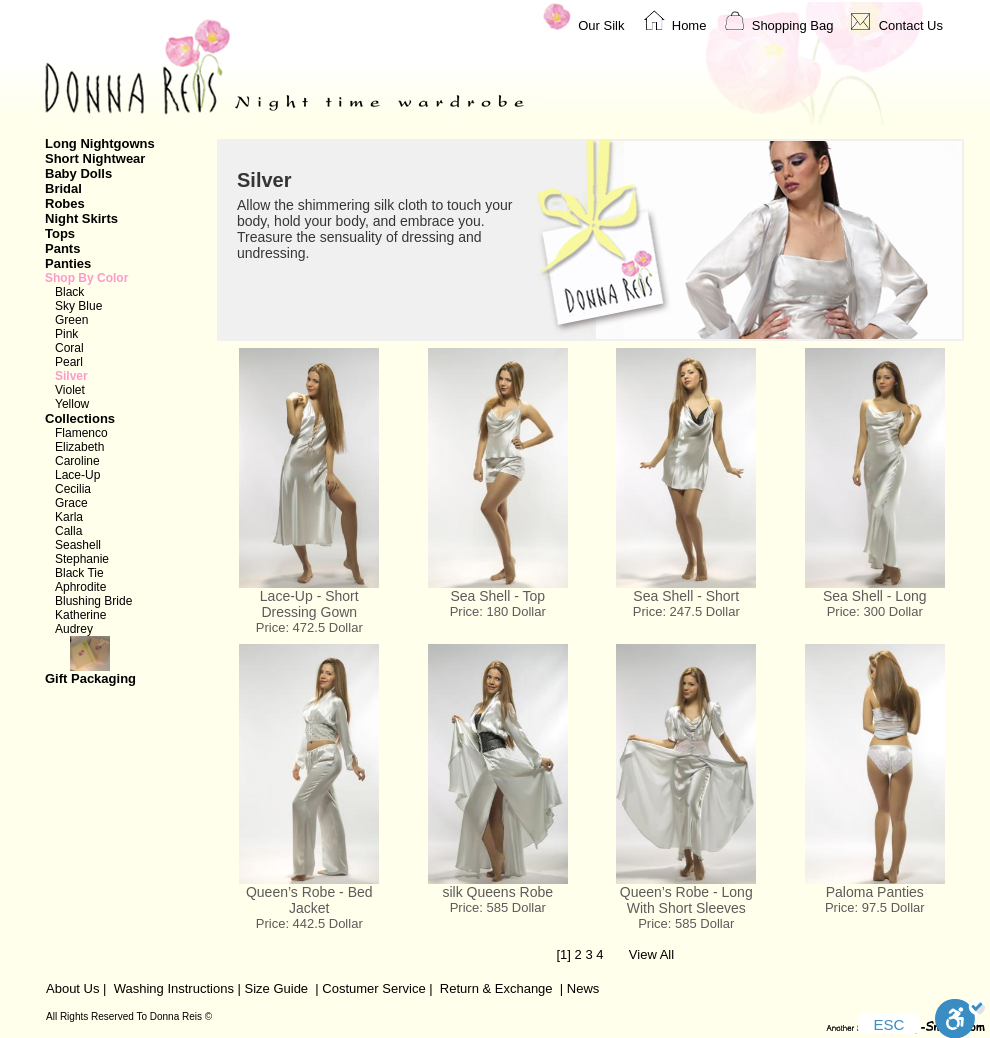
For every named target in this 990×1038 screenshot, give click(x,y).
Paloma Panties (875, 892)
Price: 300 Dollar (875, 611)
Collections (80, 418)
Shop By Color (86, 278)
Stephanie (82, 559)
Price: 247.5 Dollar (686, 611)
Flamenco (81, 433)
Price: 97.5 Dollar (875, 907)
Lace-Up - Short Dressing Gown (309, 604)
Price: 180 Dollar (498, 611)
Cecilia (73, 489)
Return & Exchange (496, 988)
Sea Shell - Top (497, 596)
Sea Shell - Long (875, 596)
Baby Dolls (78, 173)
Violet (70, 390)
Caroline (77, 461)
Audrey (74, 629)
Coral (69, 348)
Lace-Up (77, 475)
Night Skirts (81, 218)
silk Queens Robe (497, 892)
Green (71, 320)
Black (69, 292)
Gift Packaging (119, 661)
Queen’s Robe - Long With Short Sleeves (686, 900)
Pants (62, 248)
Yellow (72, 404)
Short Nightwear (95, 158)
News (583, 988)
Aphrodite (80, 587)
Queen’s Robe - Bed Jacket (309, 900)
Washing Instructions (174, 988)
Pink (66, 334)
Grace (71, 503)
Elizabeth (79, 447)
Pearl (69, 362)
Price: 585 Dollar (498, 907)
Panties (68, 263)
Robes (65, 203)
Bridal (63, 188)
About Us (72, 988)
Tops (60, 233)
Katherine (80, 615)
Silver (71, 376)
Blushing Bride (93, 601)
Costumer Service (373, 988)
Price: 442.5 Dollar (309, 923)
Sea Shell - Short (686, 596)
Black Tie (79, 573)
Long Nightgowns (100, 143)
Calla (68, 531)
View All (651, 954)
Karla (69, 517)
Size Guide (274, 988)
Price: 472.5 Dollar (309, 627)
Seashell (78, 545)
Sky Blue (78, 306)
